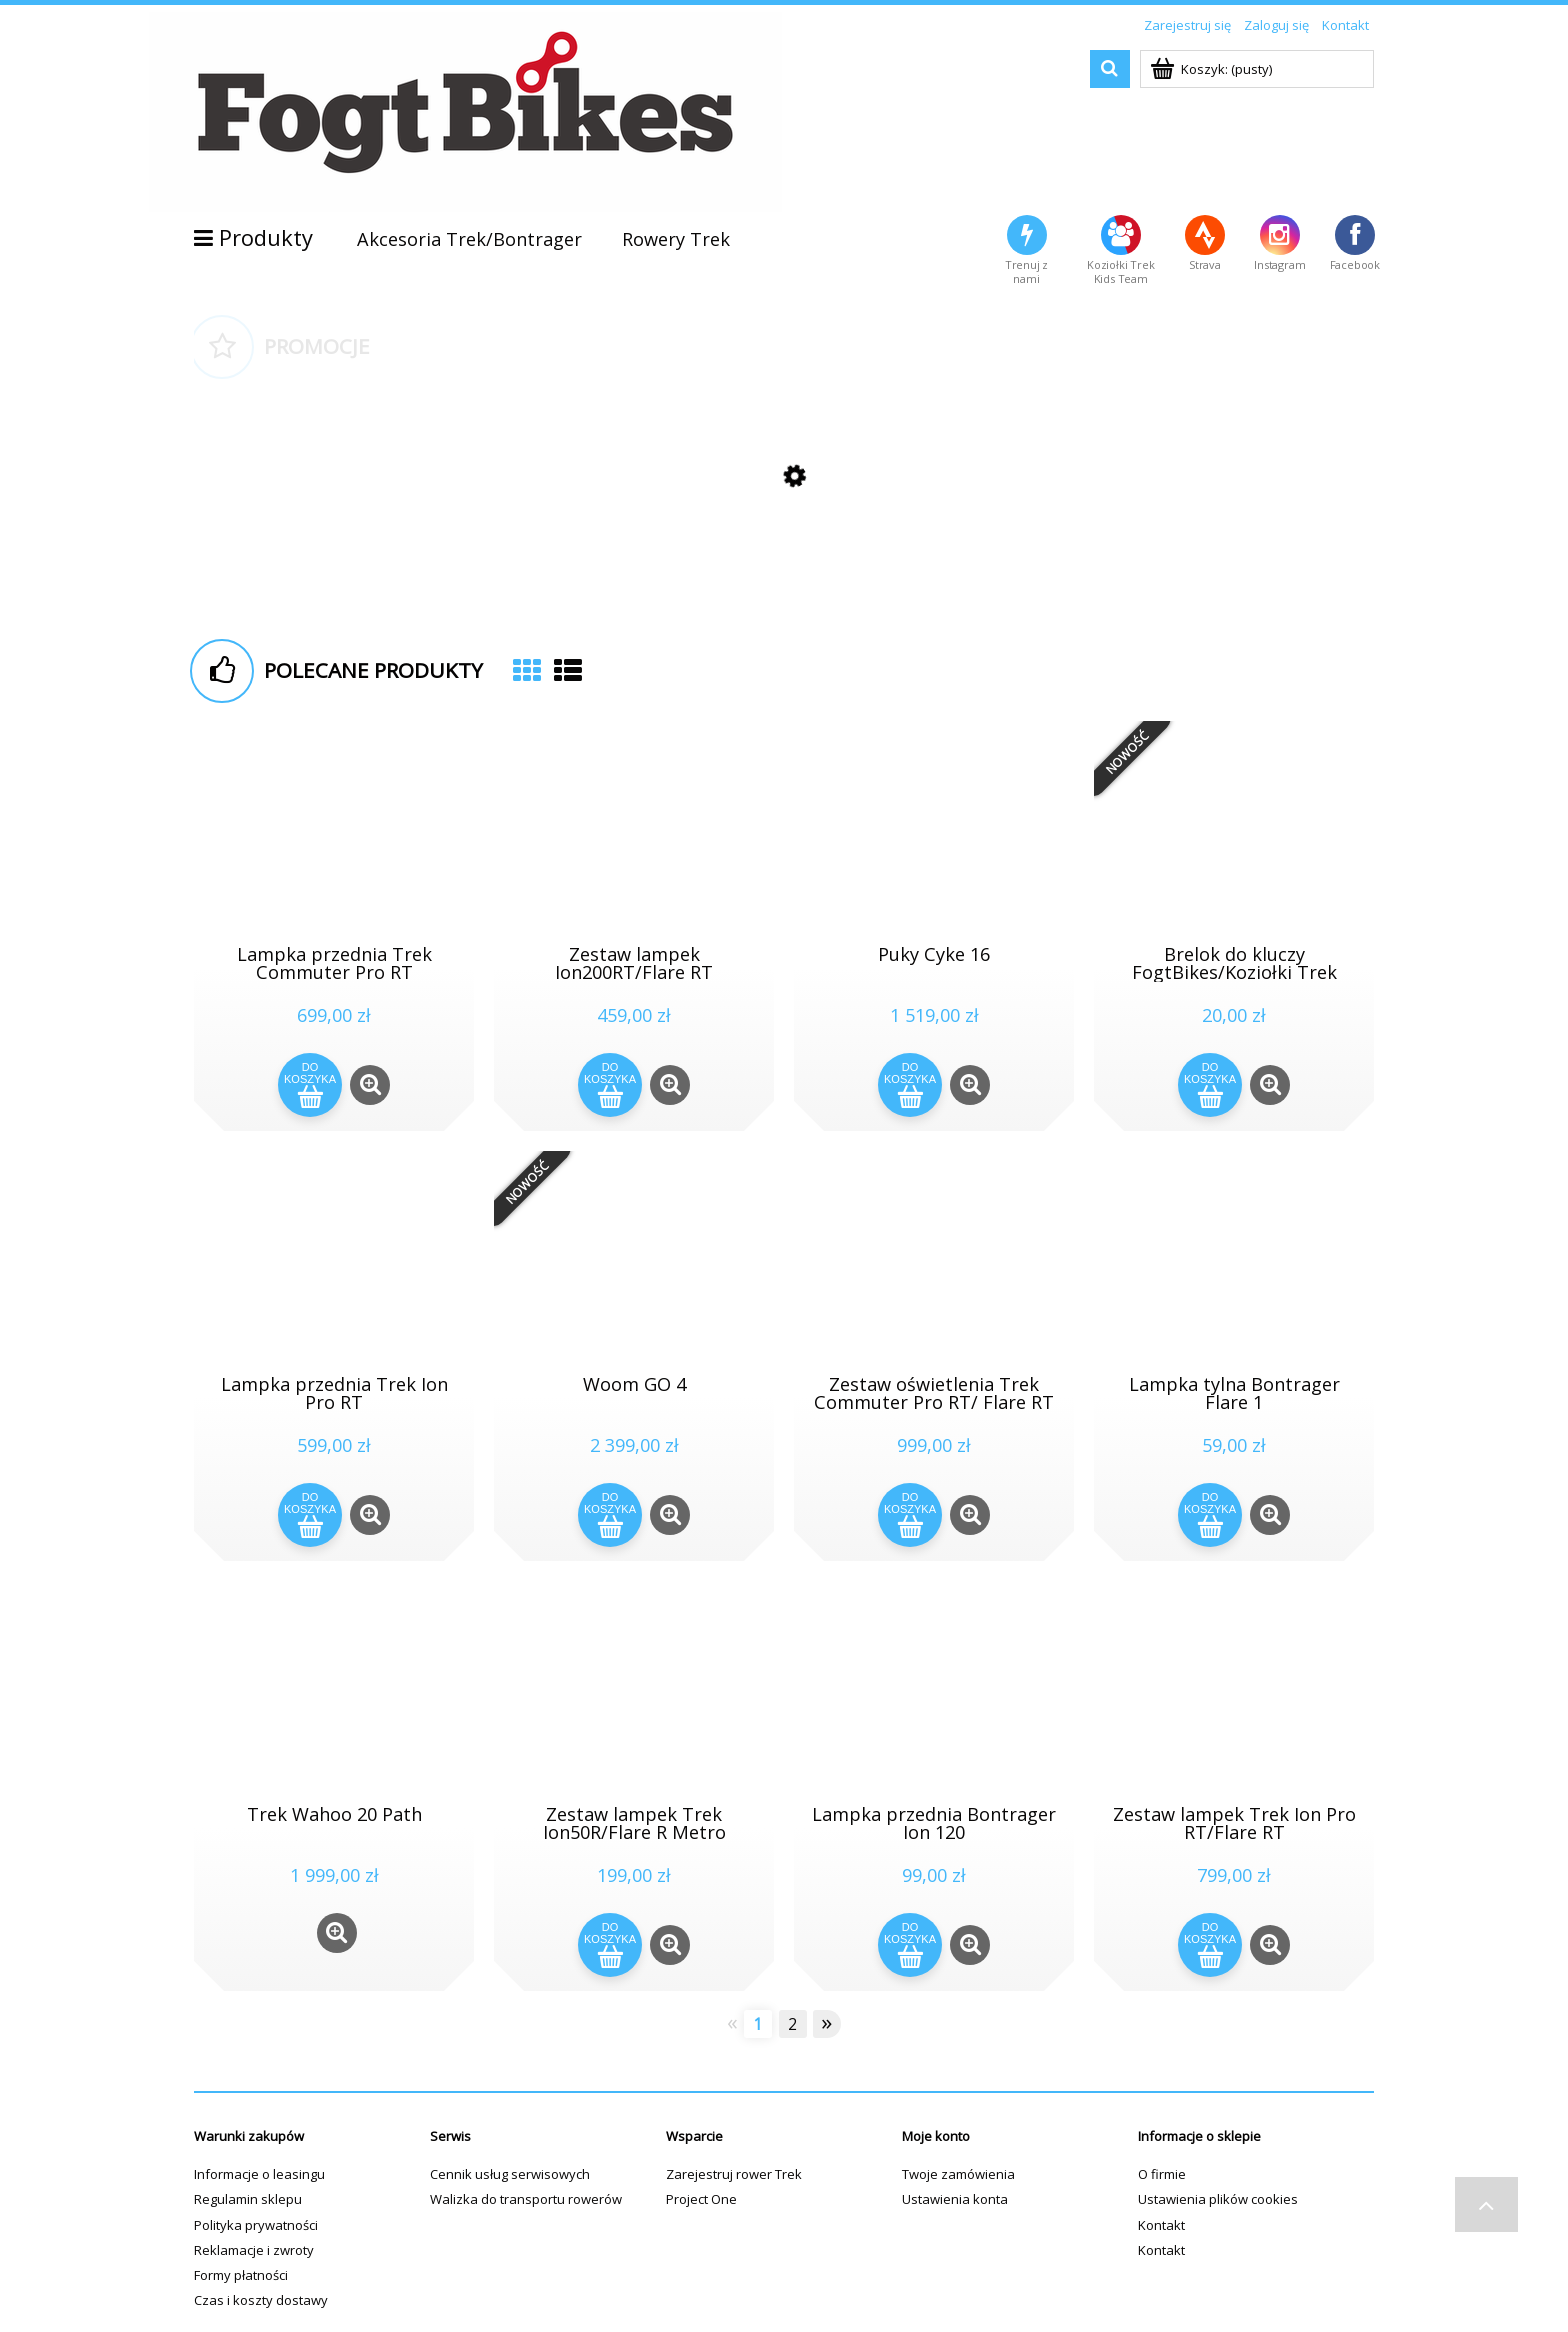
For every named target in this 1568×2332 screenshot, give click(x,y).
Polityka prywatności (256, 2225)
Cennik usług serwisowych (510, 2174)
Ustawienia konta (955, 2199)
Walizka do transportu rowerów (526, 2199)
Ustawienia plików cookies (1218, 2199)
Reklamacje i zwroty (254, 2250)
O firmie (1162, 2174)
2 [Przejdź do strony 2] (792, 2024)
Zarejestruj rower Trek (734, 2174)
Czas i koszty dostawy (261, 2300)
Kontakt (1161, 2225)
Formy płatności (241, 2275)
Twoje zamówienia (958, 2174)
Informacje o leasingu (259, 2174)
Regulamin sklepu (248, 2199)
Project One (701, 2199)
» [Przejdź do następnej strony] (826, 2023)
